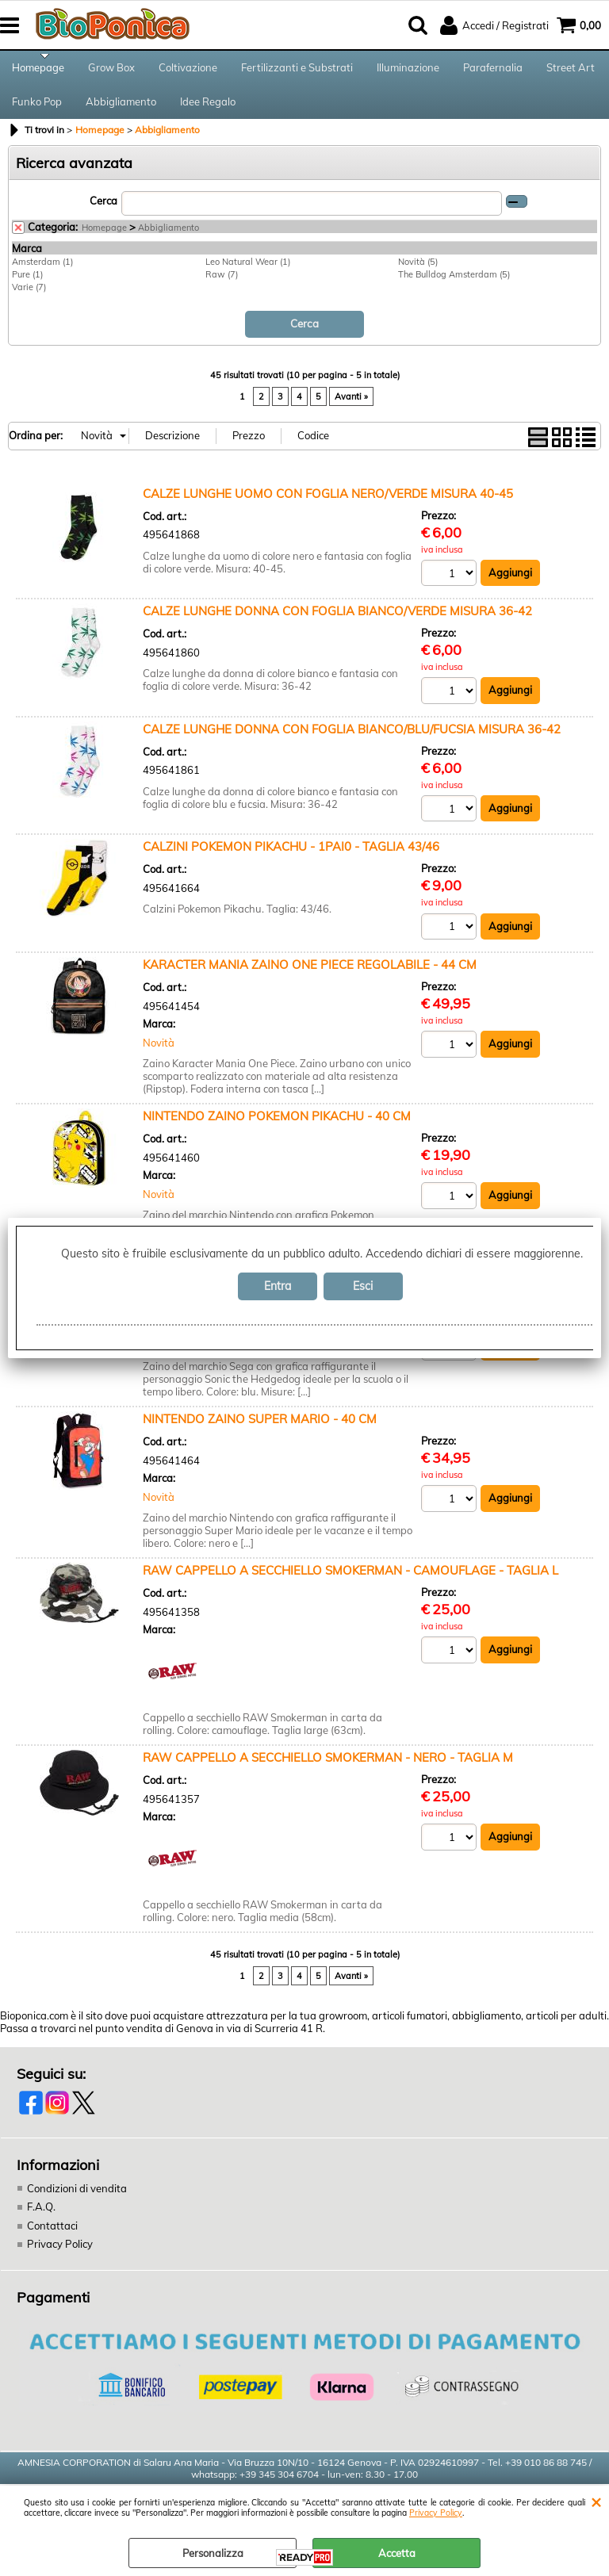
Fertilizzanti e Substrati (297, 69)
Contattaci (52, 2236)
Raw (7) (221, 284)
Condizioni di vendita (77, 2198)
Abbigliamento (121, 109)
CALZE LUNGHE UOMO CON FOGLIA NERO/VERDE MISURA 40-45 (328, 503)
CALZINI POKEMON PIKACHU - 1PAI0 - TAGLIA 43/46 (291, 856)
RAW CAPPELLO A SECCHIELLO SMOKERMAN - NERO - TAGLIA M (328, 1767)
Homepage (38, 69)
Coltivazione (188, 69)
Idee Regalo (208, 109)
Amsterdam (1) (42, 272)
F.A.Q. (41, 2216)
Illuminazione (408, 69)
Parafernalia (493, 69)
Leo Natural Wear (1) (247, 272)
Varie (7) (29, 297)
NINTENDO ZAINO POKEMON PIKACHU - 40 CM (277, 1126)
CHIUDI (596, 2501)
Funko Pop (37, 109)
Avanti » (351, 406)
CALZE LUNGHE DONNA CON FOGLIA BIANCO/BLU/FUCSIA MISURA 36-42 (352, 739)
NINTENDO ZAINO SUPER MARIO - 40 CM (260, 1429)
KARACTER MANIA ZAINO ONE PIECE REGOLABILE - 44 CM (310, 974)
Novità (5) (418, 272)
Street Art (570, 69)
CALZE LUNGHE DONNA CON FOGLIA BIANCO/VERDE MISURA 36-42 (337, 621)
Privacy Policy (435, 2513)
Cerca (103, 211)
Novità (158, 1053)
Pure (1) (27, 284)
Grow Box (111, 69)
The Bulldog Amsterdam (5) (454, 284)
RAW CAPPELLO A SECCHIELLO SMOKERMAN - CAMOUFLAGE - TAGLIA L (350, 1580)
